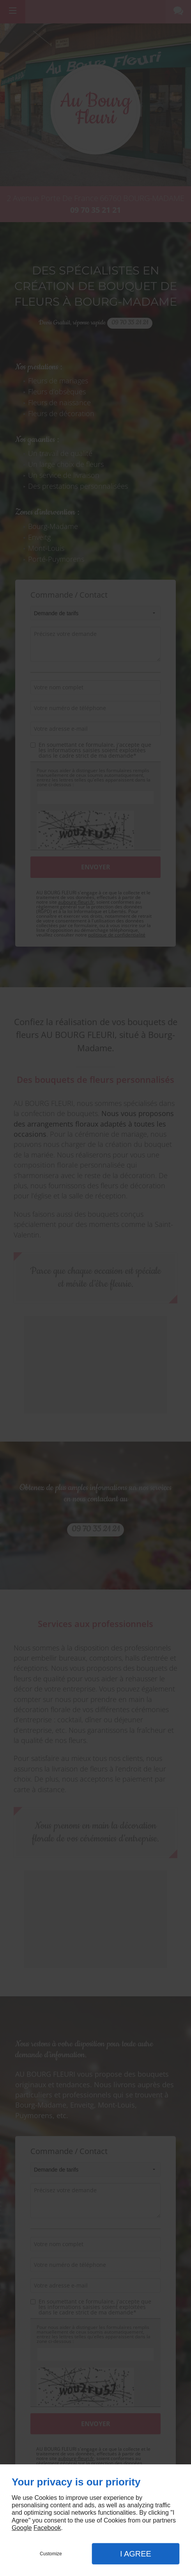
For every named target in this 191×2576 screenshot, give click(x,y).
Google (22, 2527)
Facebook (47, 2527)
